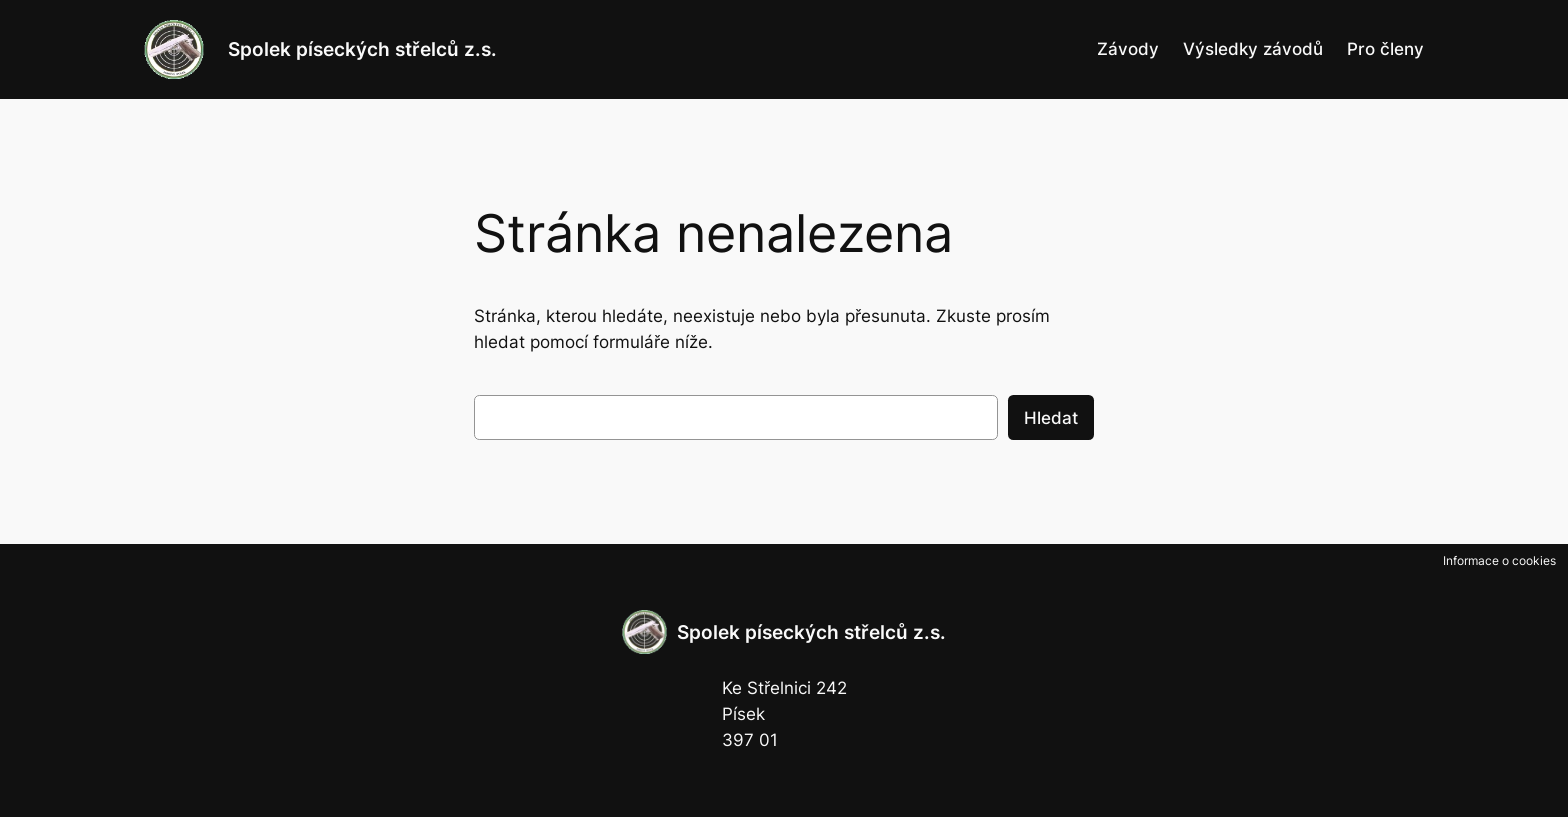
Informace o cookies (1499, 560)
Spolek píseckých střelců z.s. (362, 49)
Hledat (1051, 418)
